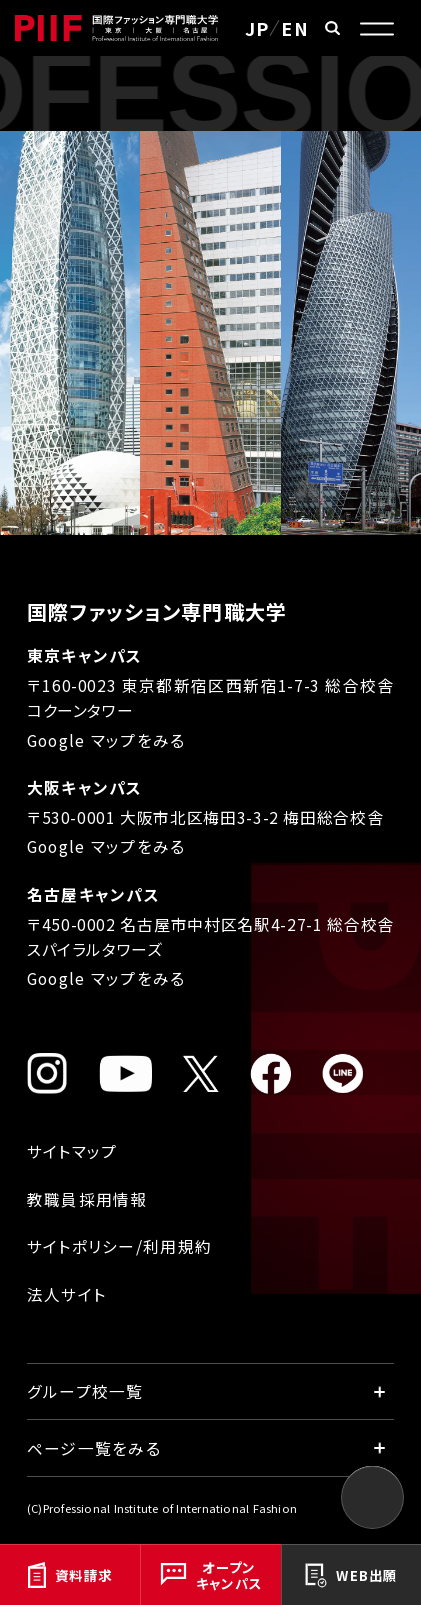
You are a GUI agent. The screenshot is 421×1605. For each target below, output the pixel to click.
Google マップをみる (106, 740)
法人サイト (66, 1294)
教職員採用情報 (87, 1199)
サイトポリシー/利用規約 (119, 1246)
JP (257, 28)
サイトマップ (72, 1151)
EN (295, 28)
